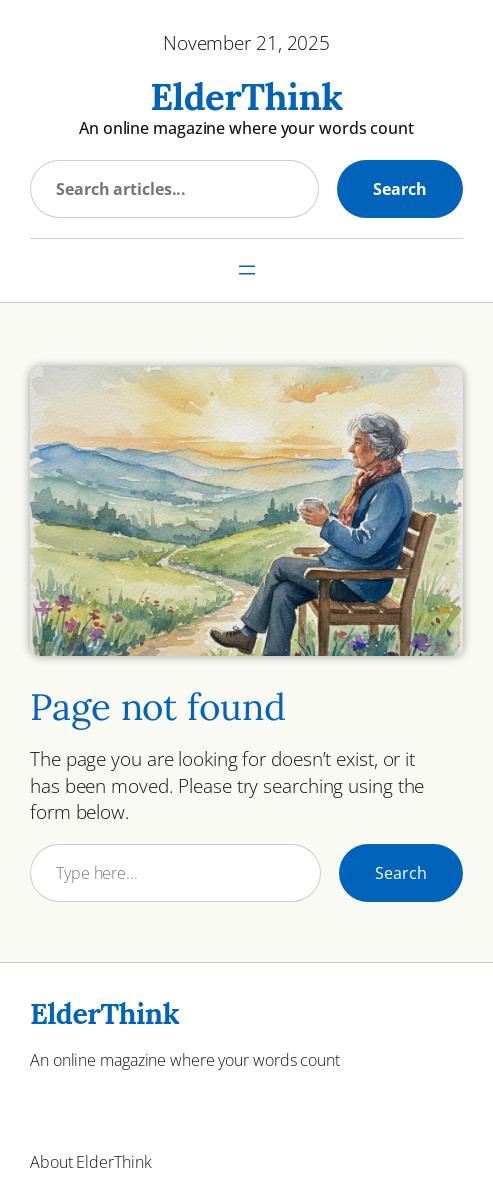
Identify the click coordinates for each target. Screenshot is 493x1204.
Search (400, 189)
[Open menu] (247, 270)
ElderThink (246, 96)
